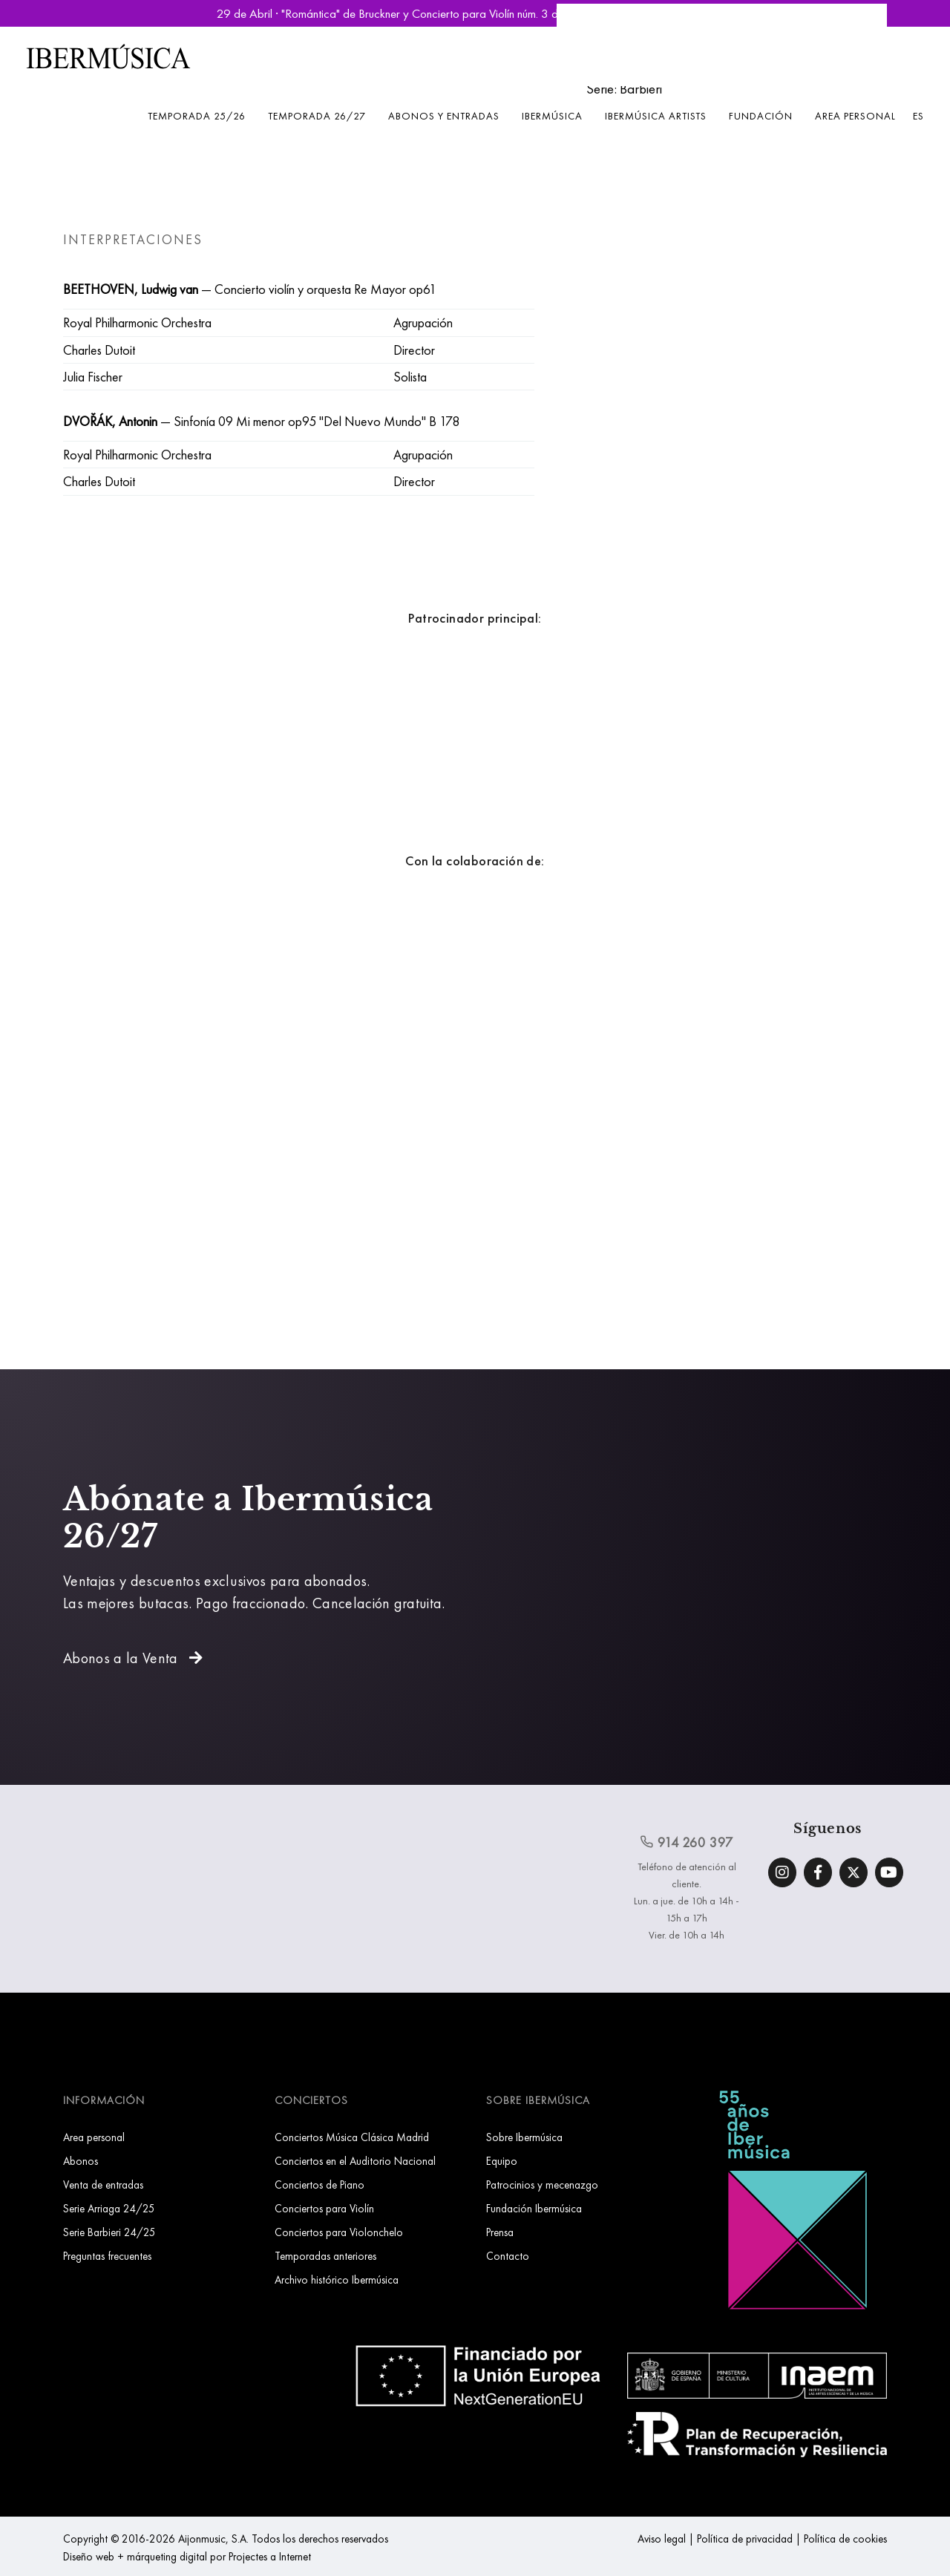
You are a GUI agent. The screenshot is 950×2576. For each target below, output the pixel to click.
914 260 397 (686, 1842)
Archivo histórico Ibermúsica (337, 2279)
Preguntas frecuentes (107, 2256)
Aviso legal (662, 2538)
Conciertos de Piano (319, 2184)
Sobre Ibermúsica (524, 2137)
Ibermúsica (552, 115)
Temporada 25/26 (197, 115)
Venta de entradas (103, 2184)
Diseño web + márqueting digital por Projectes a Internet (187, 2556)
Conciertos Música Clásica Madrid (352, 2137)
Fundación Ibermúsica (534, 2208)
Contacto (507, 2256)
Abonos (80, 2161)
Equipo (501, 2161)
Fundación (761, 115)
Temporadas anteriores (325, 2256)
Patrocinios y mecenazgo (542, 2184)
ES (918, 115)
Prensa (500, 2232)
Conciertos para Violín (324, 2208)
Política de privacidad (745, 2538)
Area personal (855, 115)
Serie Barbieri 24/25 (109, 2232)
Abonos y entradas (443, 115)
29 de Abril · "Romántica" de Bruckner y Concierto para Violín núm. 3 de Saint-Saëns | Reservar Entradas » (475, 13)
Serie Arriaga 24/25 (109, 2208)
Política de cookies (845, 2538)
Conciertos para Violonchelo (339, 2232)
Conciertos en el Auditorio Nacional (355, 2161)
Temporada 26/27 (317, 115)
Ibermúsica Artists (656, 115)
